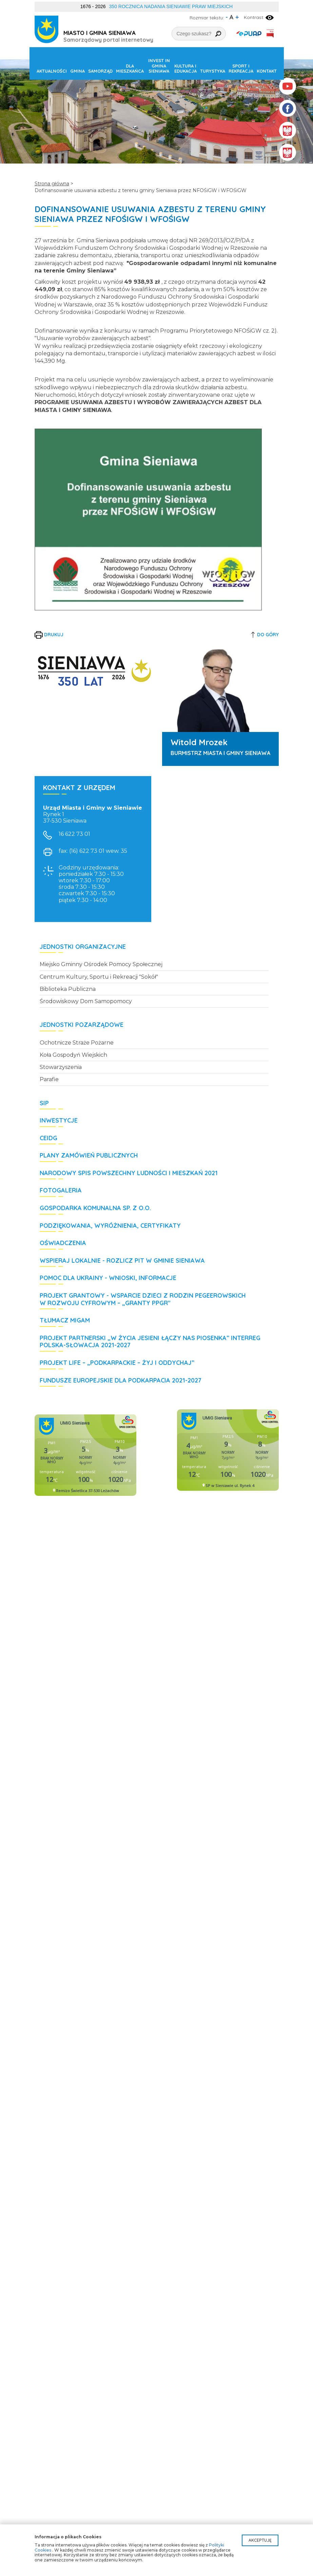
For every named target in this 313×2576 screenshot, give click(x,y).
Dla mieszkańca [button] (130, 68)
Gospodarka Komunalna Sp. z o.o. (95, 1208)
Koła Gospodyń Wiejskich (73, 1055)
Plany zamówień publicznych (89, 1155)
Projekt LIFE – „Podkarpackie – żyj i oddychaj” (117, 1363)
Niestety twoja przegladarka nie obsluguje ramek (85, 1455)
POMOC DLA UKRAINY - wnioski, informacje (108, 1278)
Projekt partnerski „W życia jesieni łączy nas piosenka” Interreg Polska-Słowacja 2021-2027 (150, 1341)
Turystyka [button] (212, 71)
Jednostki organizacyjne (83, 947)
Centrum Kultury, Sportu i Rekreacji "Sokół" (99, 977)
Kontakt (267, 71)
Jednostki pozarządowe (81, 1025)
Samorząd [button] (100, 71)
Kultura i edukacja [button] (185, 68)
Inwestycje (59, 1120)
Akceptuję (260, 2540)
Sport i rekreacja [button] (241, 68)
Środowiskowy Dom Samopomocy (86, 1001)
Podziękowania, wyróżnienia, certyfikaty (110, 1225)
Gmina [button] (77, 71)
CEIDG (48, 1138)
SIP (44, 1103)
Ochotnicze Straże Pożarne (77, 1042)
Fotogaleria (61, 1190)
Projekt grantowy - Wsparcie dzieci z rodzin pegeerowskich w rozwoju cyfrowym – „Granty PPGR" (143, 1299)
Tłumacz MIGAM (65, 1320)
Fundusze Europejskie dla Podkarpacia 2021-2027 (120, 1380)
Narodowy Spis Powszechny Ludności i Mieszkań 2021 (129, 1173)
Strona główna (52, 184)
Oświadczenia (63, 1243)
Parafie (49, 1079)
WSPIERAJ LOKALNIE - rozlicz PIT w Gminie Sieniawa (122, 1260)
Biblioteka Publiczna (68, 989)
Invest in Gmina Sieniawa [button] (159, 66)
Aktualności (52, 71)
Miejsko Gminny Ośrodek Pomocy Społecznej (101, 964)
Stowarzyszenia (61, 1067)
